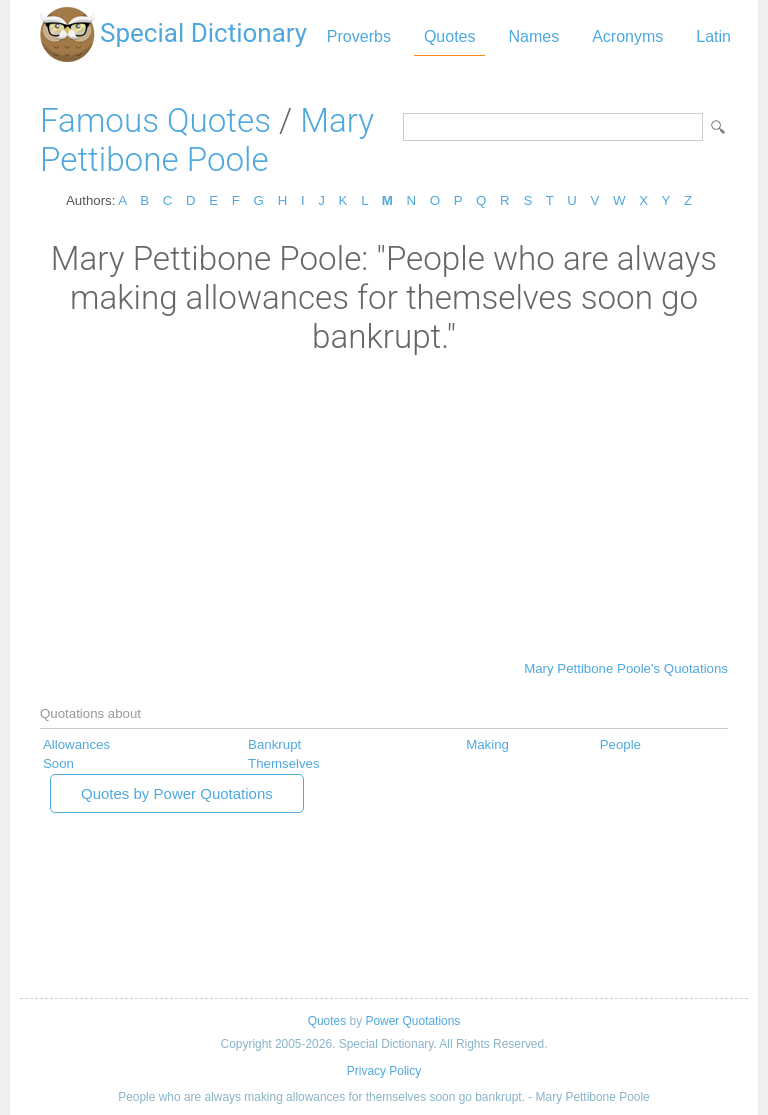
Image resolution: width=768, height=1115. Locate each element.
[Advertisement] (384, 506)
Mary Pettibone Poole (207, 140)
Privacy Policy (384, 1071)
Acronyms (627, 36)
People (620, 744)
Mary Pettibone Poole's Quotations (626, 668)
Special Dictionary (203, 33)
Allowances (76, 744)
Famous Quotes (155, 120)
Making (487, 744)
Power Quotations (412, 1021)
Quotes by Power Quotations (177, 793)
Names (533, 36)
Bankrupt (274, 744)
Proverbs (359, 36)
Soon (58, 763)
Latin (713, 36)
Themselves (284, 763)
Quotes (450, 36)
